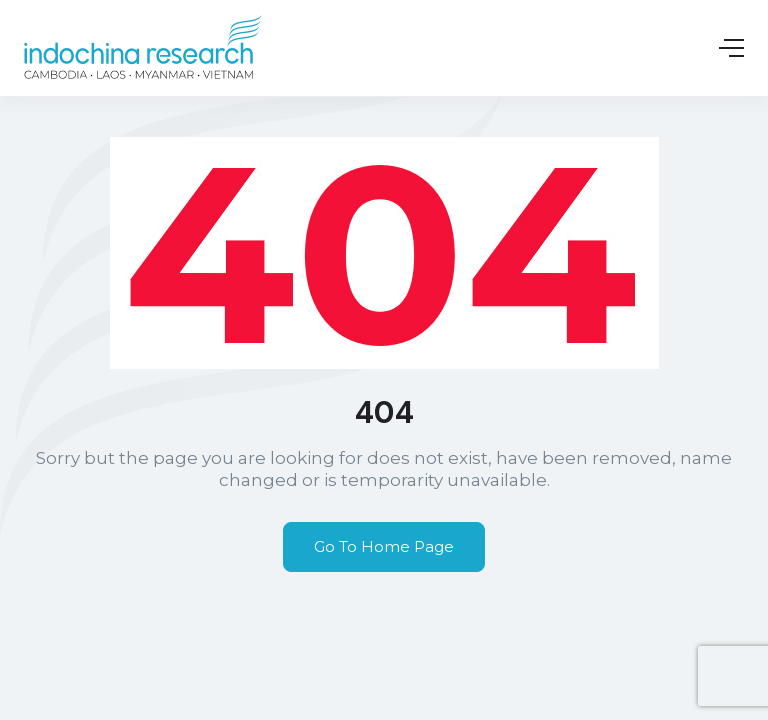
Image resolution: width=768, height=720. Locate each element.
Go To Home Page (384, 546)
